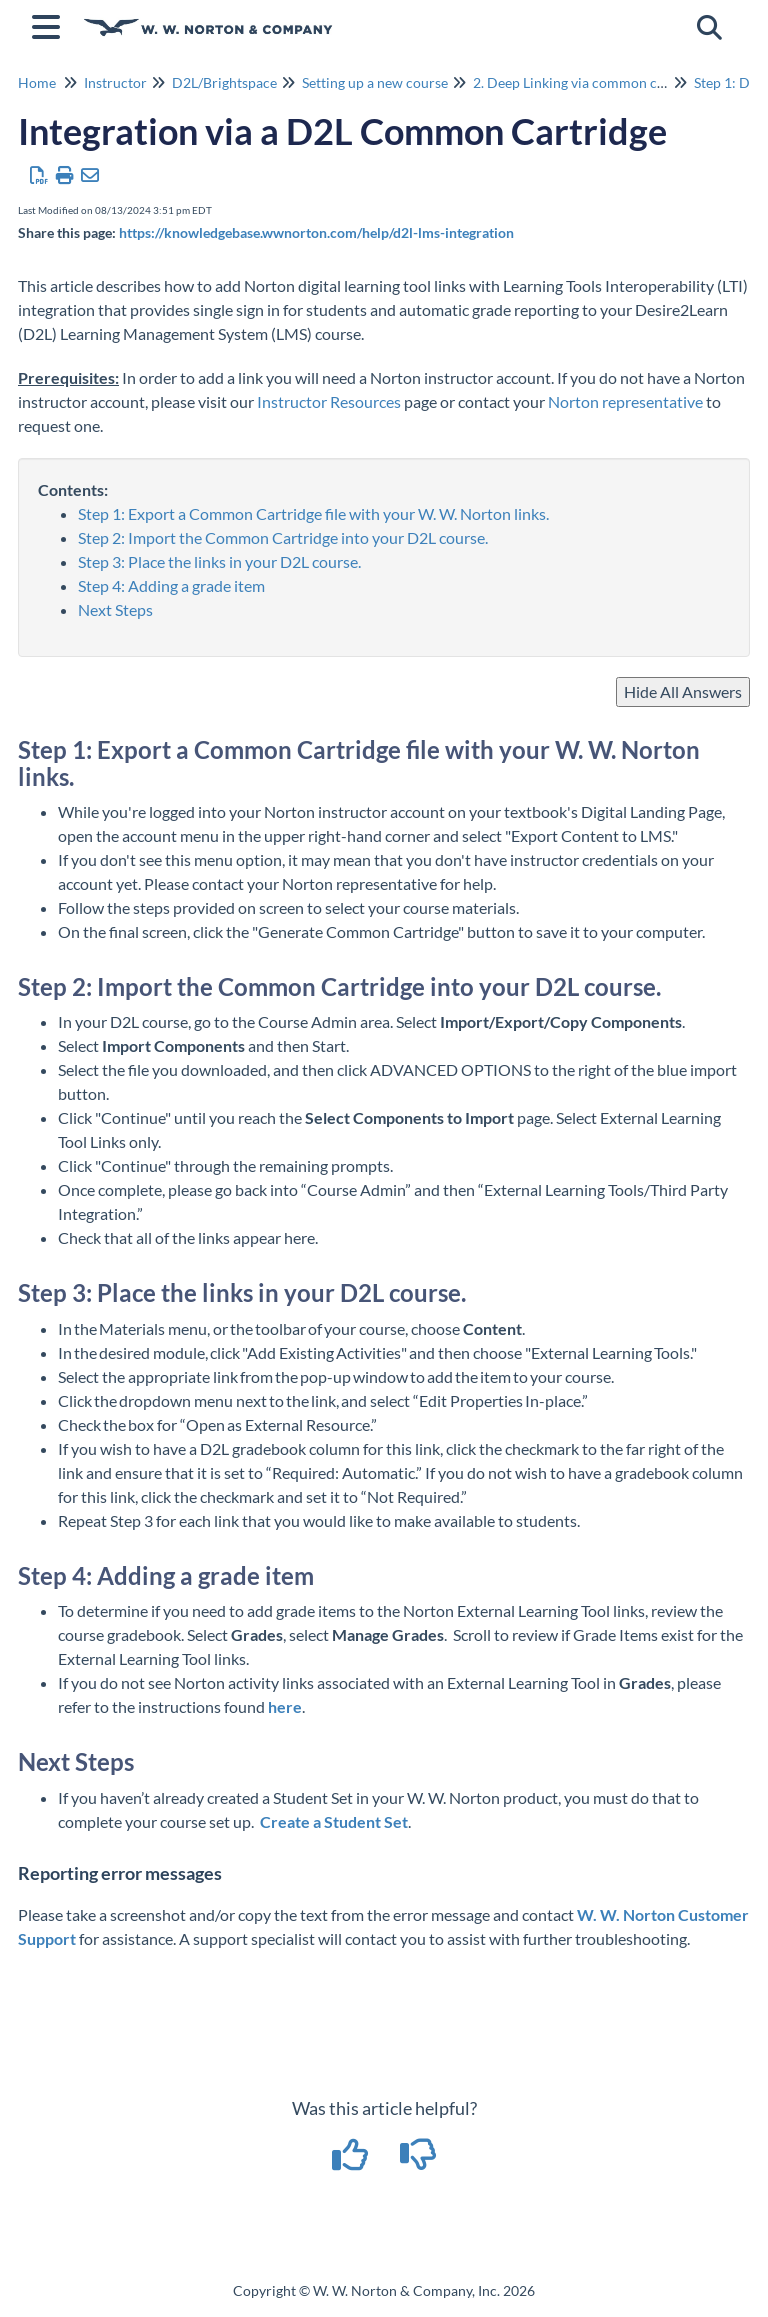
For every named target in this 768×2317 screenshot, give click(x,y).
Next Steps (115, 609)
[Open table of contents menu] (50, 24)
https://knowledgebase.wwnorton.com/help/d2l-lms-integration (316, 232)
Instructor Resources (329, 401)
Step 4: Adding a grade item (171, 585)
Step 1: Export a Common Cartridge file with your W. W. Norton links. (315, 513)
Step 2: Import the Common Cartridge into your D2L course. (283, 537)
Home (37, 82)
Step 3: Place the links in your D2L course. (219, 561)
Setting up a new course (375, 82)
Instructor (115, 82)
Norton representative (625, 401)
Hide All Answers (683, 691)
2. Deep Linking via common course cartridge (612, 82)
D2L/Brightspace (224, 82)
